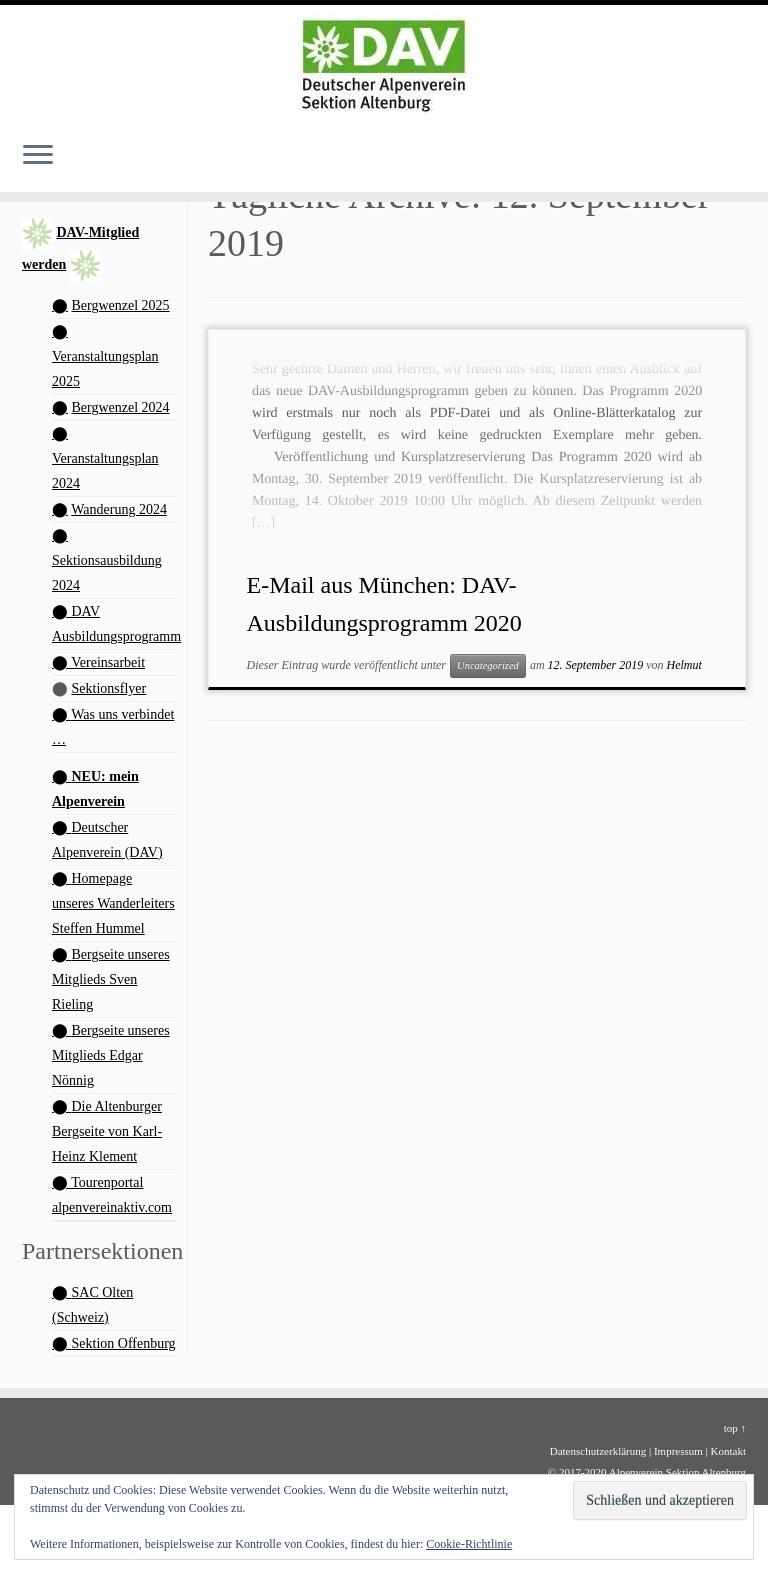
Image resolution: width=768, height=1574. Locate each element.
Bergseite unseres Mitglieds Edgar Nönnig (111, 1055)
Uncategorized (488, 665)
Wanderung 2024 (119, 509)
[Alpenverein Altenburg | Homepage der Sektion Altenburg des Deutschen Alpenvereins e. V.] (384, 65)
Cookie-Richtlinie (469, 1544)
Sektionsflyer (109, 688)
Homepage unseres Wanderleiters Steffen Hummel (113, 903)
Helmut (684, 665)
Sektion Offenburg (124, 1343)
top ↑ (735, 1428)
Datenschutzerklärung (598, 1451)
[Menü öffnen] (38, 156)
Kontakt (728, 1451)
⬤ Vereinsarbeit (98, 662)
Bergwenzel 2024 (121, 407)
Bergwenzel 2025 (121, 305)
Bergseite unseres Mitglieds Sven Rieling (111, 979)
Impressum (678, 1451)
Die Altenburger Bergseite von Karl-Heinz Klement (107, 1131)
